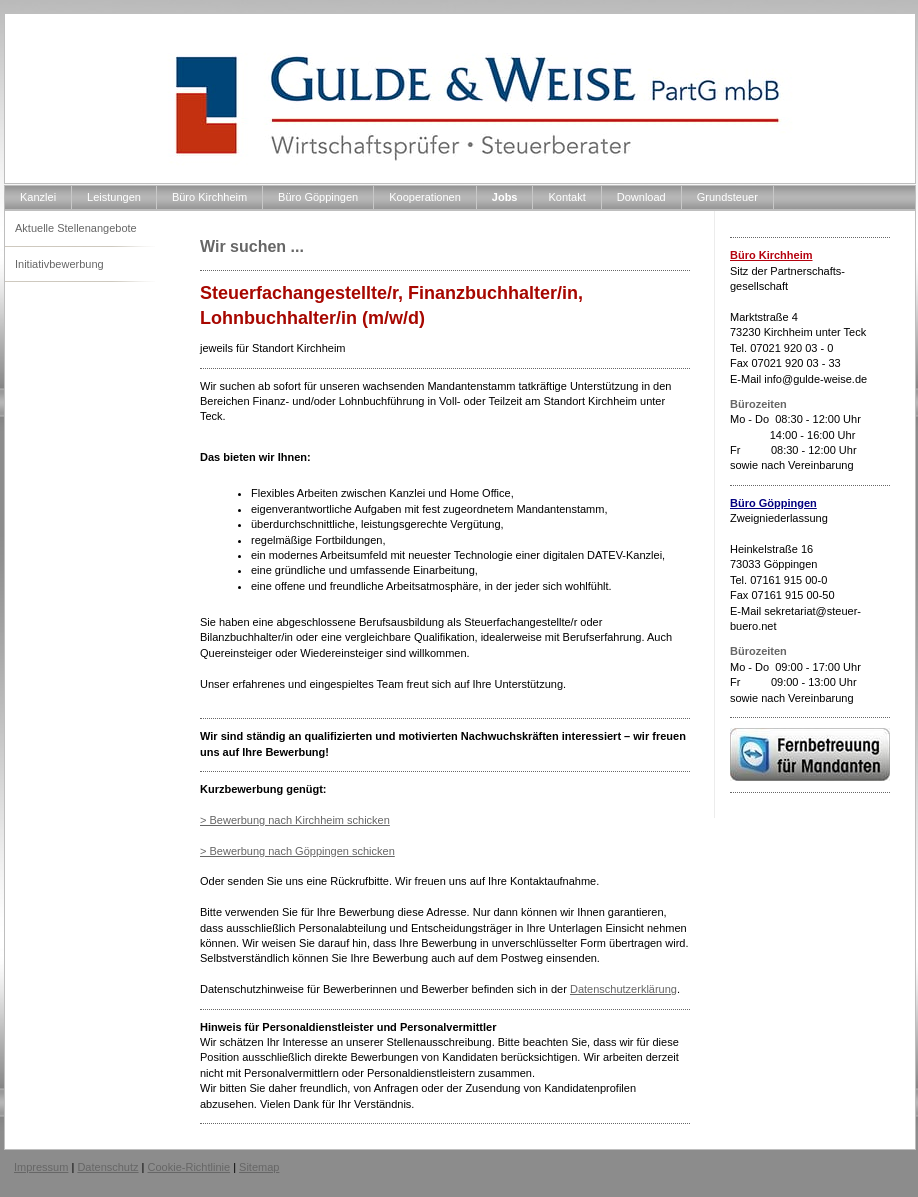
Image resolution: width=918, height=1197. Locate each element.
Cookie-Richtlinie (189, 1167)
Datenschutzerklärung (623, 989)
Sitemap (259, 1167)
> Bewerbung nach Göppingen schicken (297, 851)
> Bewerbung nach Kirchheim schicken (295, 820)
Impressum (41, 1167)
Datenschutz (107, 1167)
